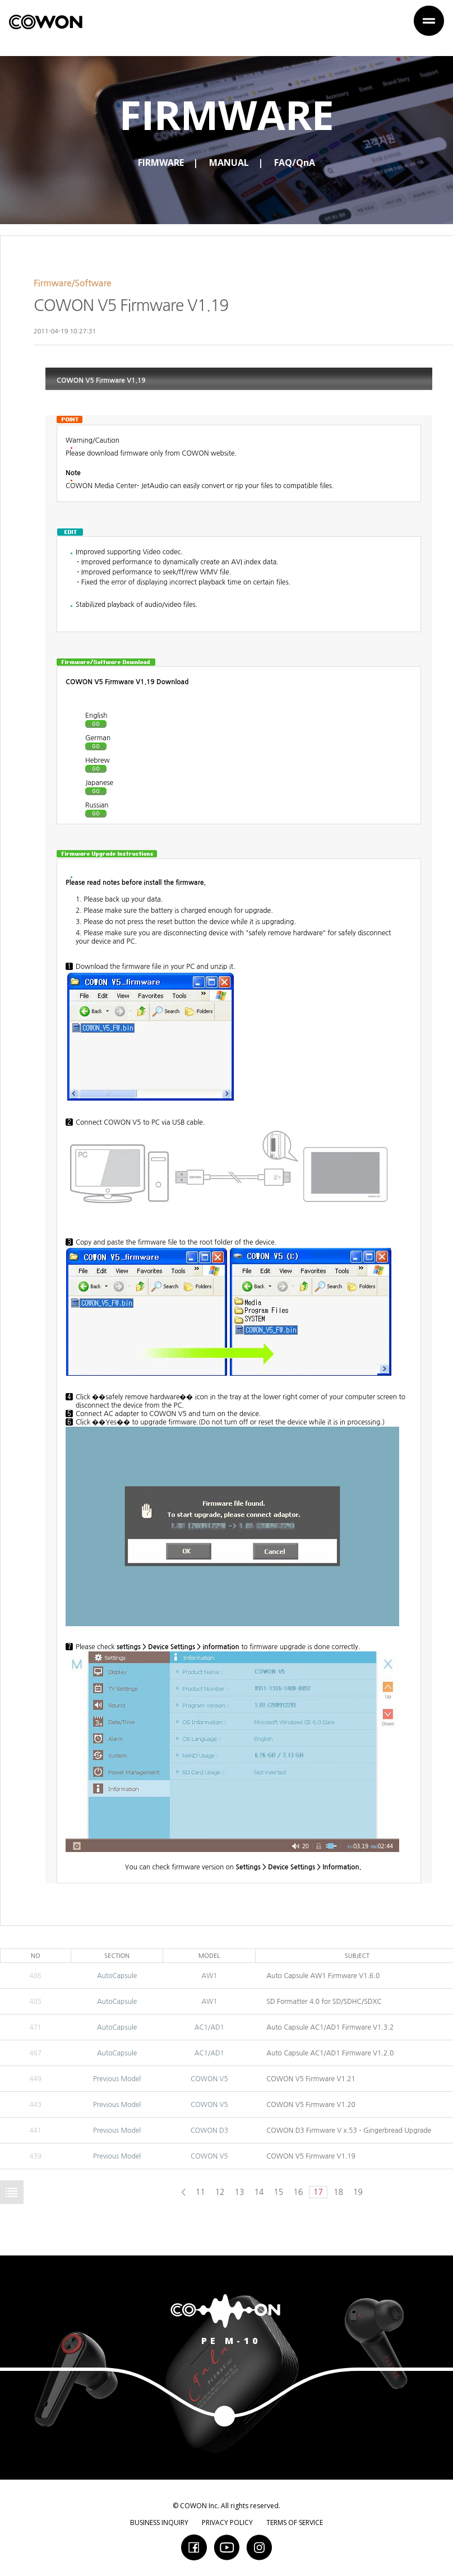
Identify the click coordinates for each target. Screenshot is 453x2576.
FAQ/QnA (294, 162)
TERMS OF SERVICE (294, 2522)
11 (200, 2192)
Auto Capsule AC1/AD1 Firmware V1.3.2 (330, 2027)
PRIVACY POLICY (227, 2522)
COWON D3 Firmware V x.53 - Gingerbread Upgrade (348, 2130)
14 (259, 2192)
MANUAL (229, 162)
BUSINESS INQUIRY (159, 2522)
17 (318, 2192)
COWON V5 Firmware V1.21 (310, 2079)
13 (239, 2192)
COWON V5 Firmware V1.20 (310, 2104)
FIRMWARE (161, 162)
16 (298, 2192)
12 (220, 2192)
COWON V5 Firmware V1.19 (310, 2156)
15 (278, 2192)
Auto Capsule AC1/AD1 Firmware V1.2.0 (330, 2053)
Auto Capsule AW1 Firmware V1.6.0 (323, 1975)
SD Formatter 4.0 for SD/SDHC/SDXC (323, 2001)
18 (338, 2192)
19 (358, 2192)
